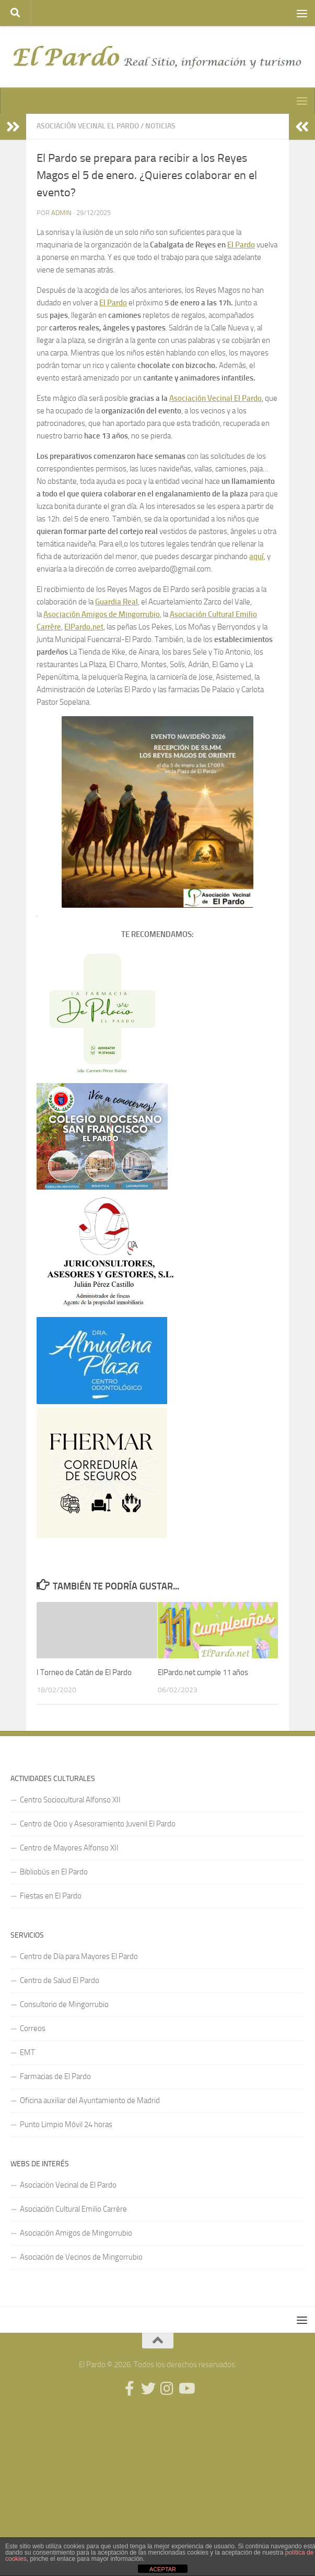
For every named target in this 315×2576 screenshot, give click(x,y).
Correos (32, 2028)
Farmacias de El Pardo (55, 2076)
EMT (27, 2052)
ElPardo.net (83, 627)
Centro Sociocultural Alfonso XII (70, 1800)
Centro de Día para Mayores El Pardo (79, 1956)
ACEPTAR (162, 2569)
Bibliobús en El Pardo (54, 1872)
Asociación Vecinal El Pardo (88, 126)
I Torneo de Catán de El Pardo (84, 1672)
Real (130, 602)
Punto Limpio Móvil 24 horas (66, 2124)
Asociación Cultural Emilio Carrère (73, 2209)
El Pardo (241, 245)
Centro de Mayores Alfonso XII (69, 1848)
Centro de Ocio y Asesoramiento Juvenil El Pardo (98, 1824)
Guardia (109, 602)
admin (61, 213)
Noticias (160, 126)
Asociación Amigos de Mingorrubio (101, 614)
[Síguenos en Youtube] (186, 2388)
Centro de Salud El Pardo (59, 1980)
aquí (256, 556)
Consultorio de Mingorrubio (64, 2004)
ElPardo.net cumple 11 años (203, 1672)
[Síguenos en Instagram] (167, 2388)
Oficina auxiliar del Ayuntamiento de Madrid (90, 2100)
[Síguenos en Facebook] (129, 2388)
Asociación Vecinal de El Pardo (68, 2185)
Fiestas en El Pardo (50, 1896)
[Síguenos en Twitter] (148, 2388)
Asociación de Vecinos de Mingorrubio (81, 2257)
